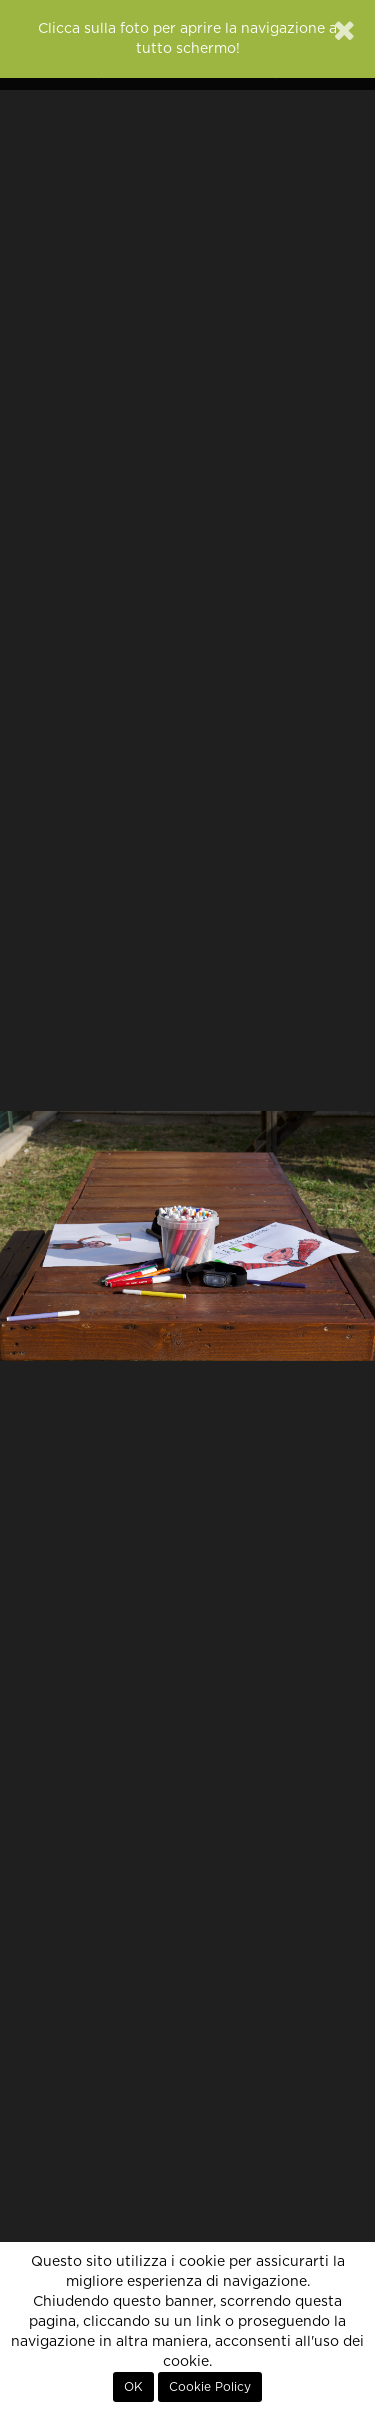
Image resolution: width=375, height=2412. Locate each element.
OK (133, 2387)
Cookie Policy (210, 2387)
